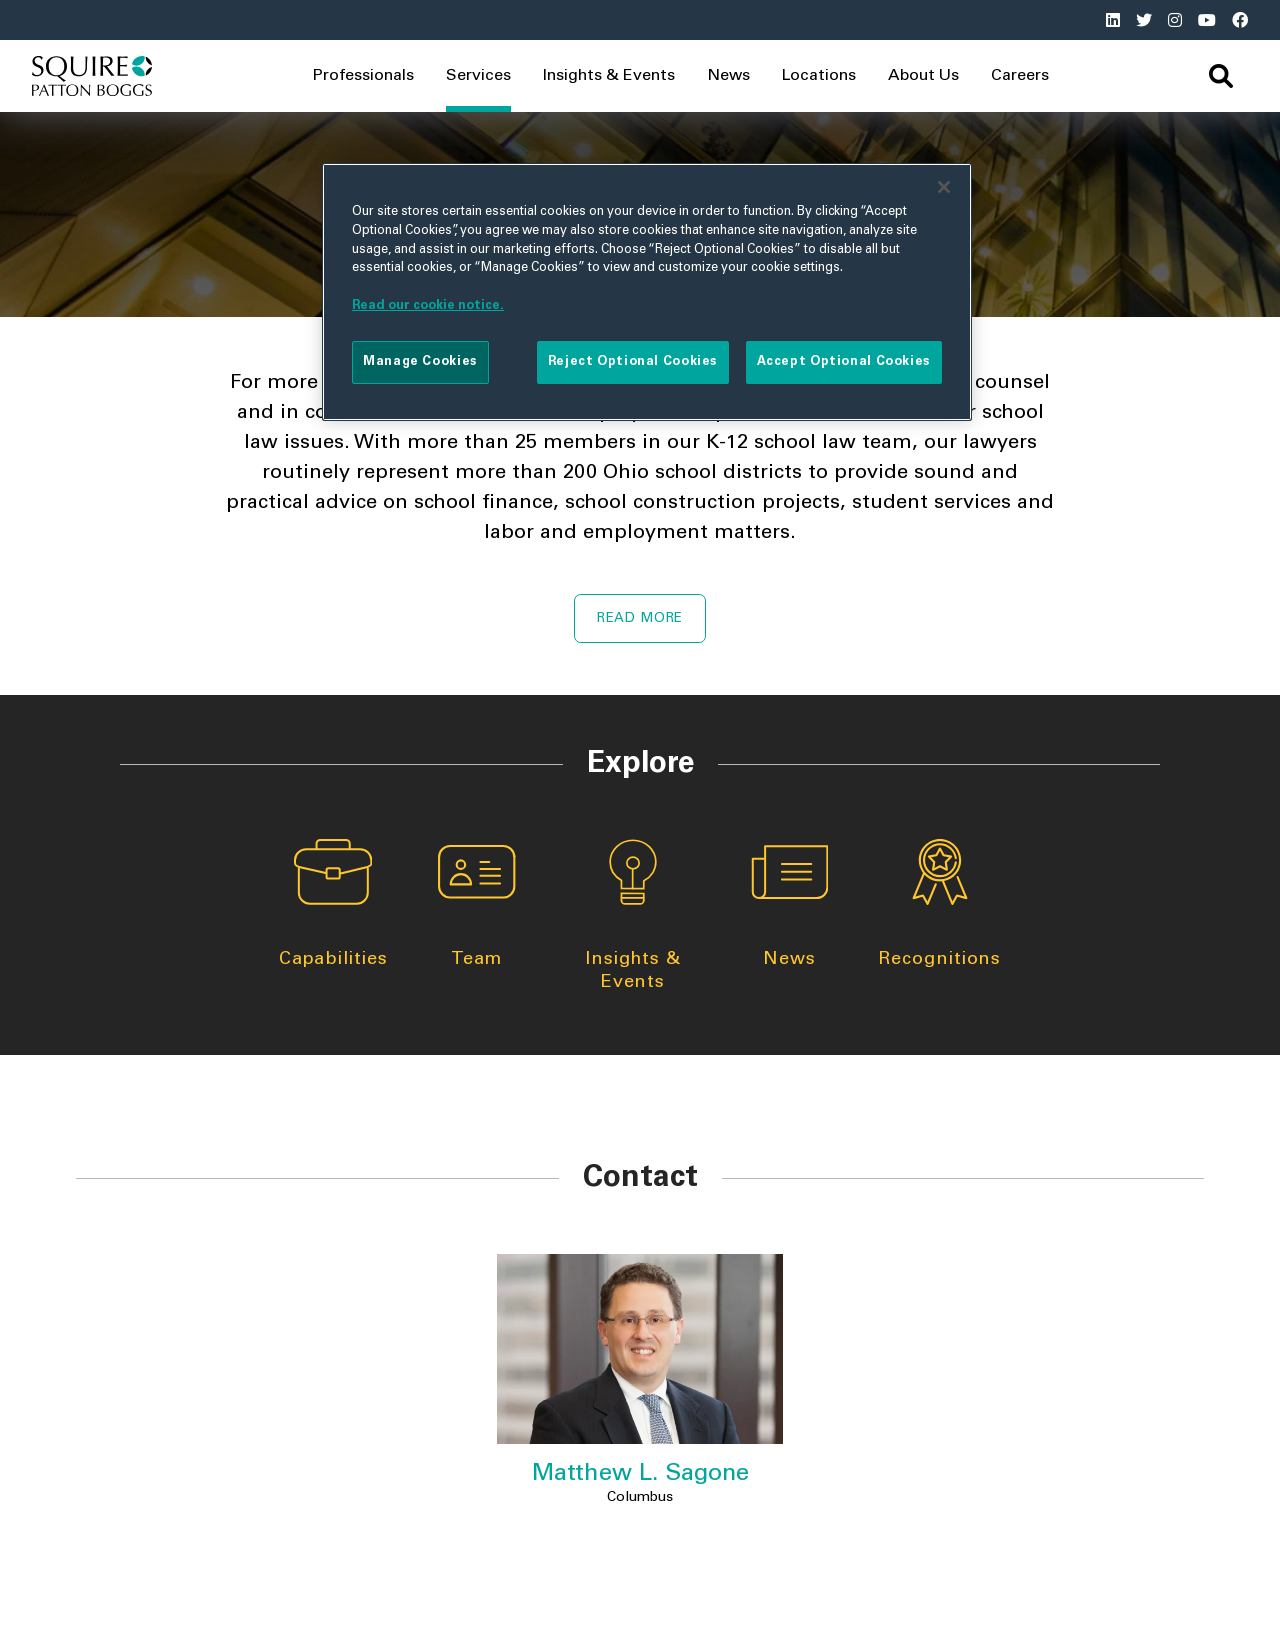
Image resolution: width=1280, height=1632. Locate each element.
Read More (640, 619)
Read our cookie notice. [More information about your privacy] (428, 306)
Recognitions (939, 904)
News (728, 76)
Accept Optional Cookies (844, 362)
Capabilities (333, 904)
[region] (647, 292)
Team (477, 904)
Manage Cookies (420, 362)
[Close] (944, 187)
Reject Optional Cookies (633, 362)
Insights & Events (633, 915)
